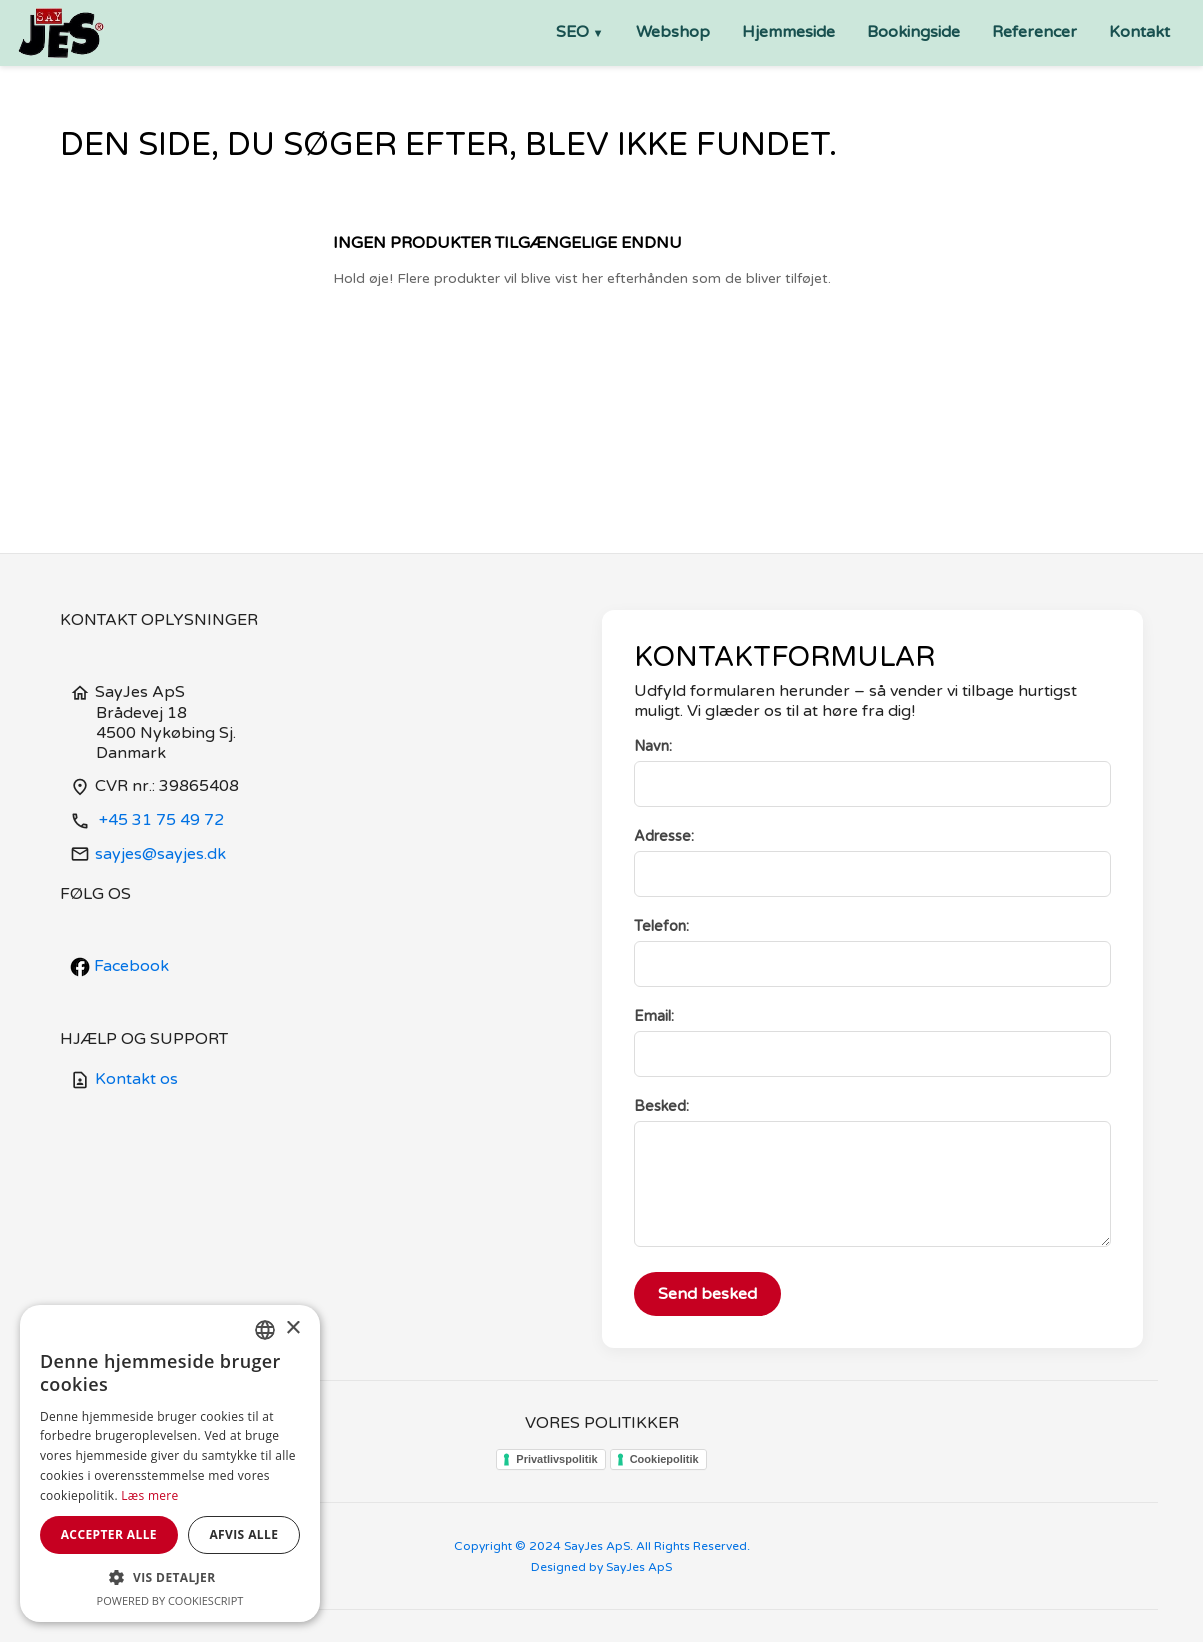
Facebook (119, 966)
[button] (170, 1577)
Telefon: (661, 926)
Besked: (661, 1106)
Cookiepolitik (664, 1459)
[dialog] (170, 1463)
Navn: (653, 746)
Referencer (1034, 32)
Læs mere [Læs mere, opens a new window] (149, 1495)
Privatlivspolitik (556, 1459)
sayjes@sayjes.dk (148, 854)
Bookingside (913, 32)
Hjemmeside (788, 32)
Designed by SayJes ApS (601, 1567)
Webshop (673, 32)
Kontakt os (124, 1079)
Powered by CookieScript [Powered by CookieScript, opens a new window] (170, 1600)
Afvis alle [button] (243, 1534)
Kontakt (1139, 32)
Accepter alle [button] (109, 1534)
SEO (572, 32)
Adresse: (664, 836)
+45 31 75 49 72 (147, 820)
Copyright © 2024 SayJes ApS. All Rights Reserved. (602, 1546)
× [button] (292, 1328)
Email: (654, 1016)
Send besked (707, 1294)
